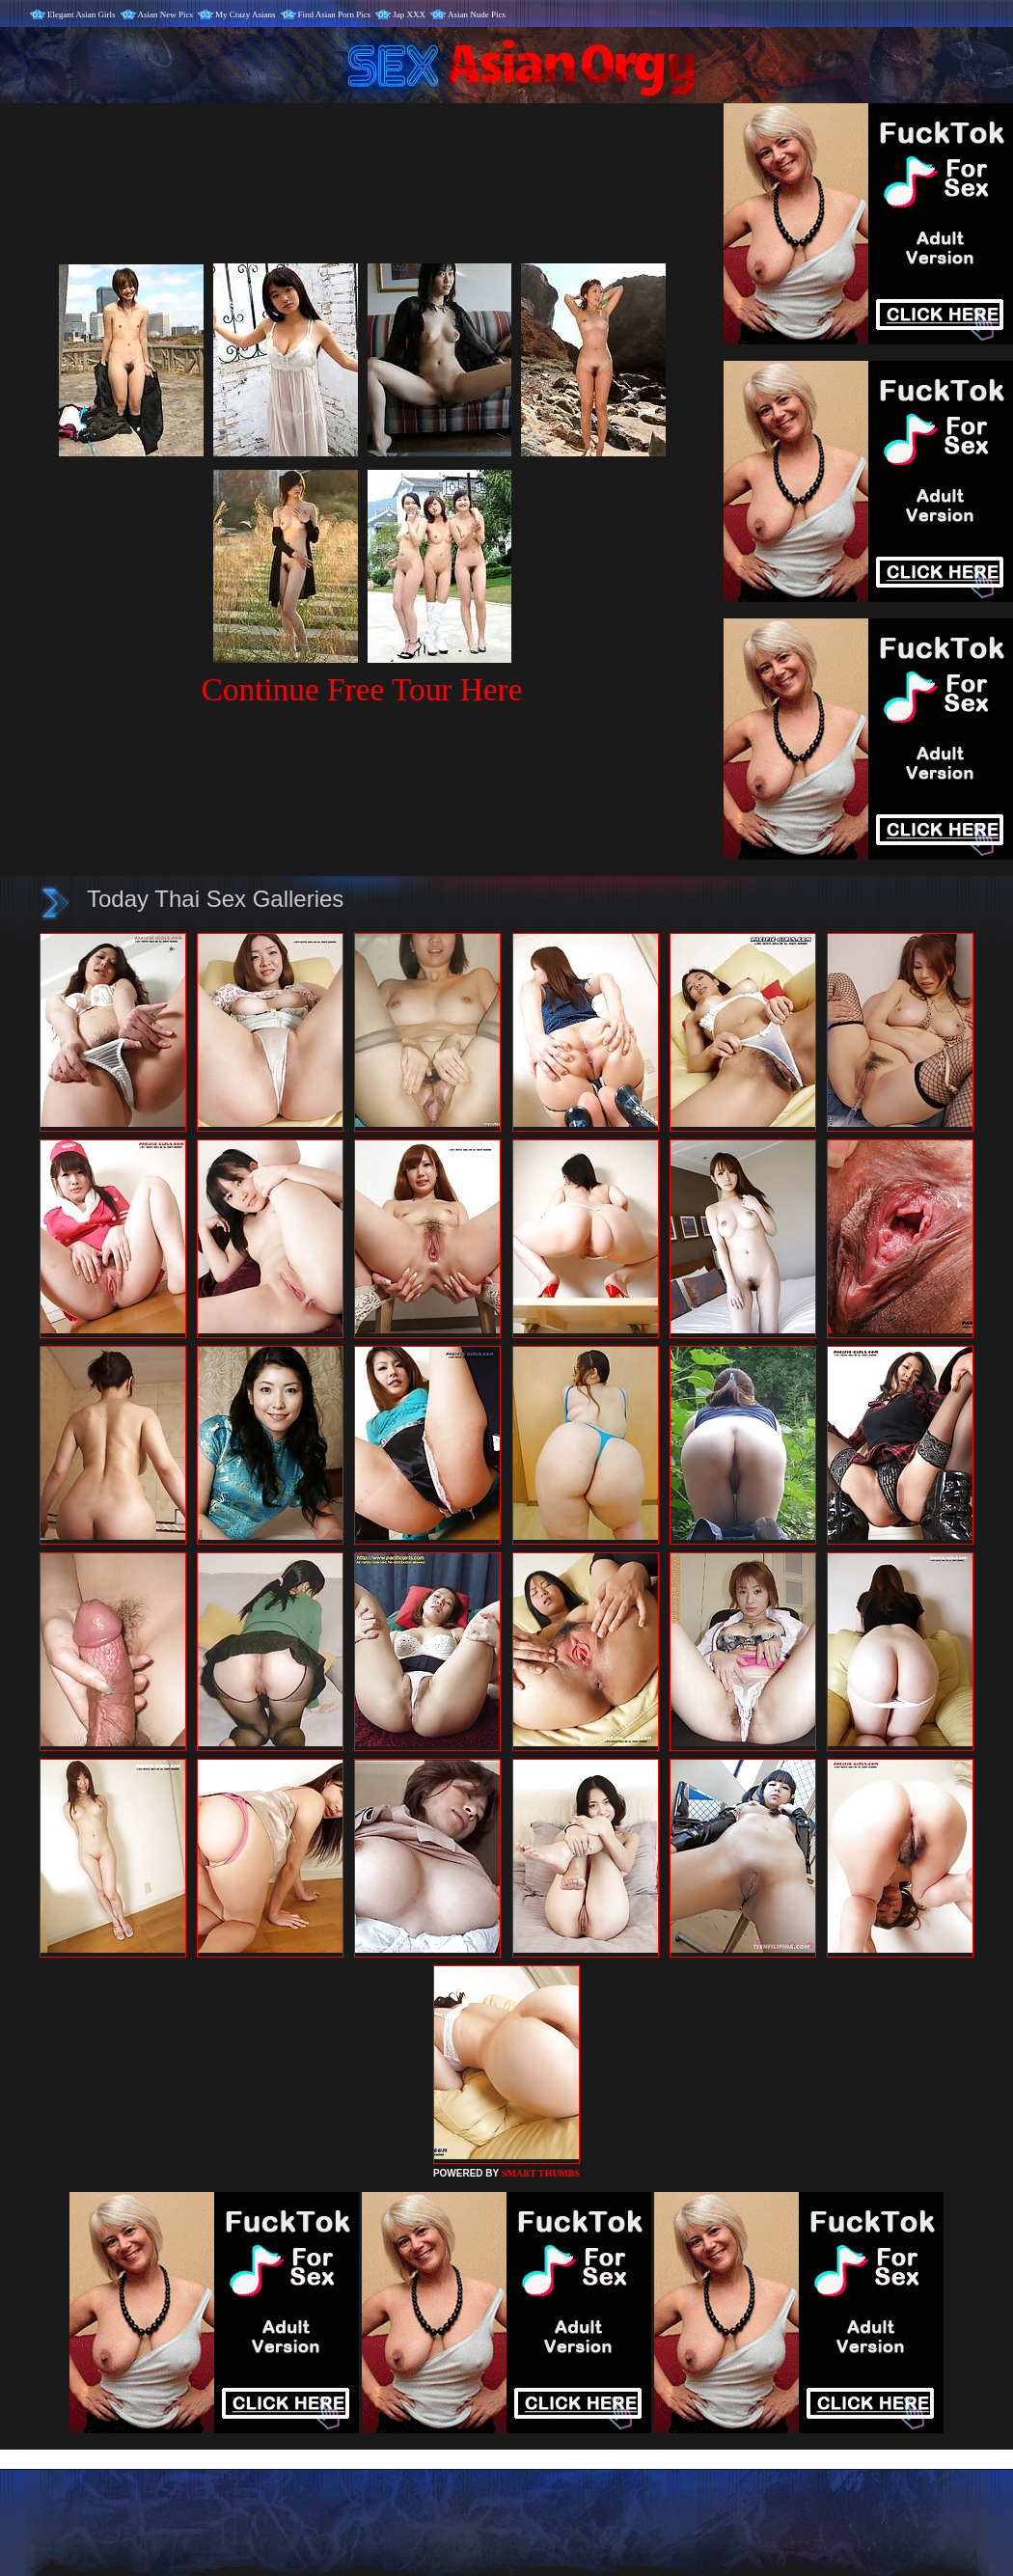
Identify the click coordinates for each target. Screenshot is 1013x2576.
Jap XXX (409, 14)
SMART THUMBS (541, 2173)
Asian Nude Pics (477, 14)
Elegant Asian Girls (81, 14)
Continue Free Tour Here (361, 689)
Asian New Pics (166, 14)
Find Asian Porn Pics (334, 14)
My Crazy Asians (245, 14)
